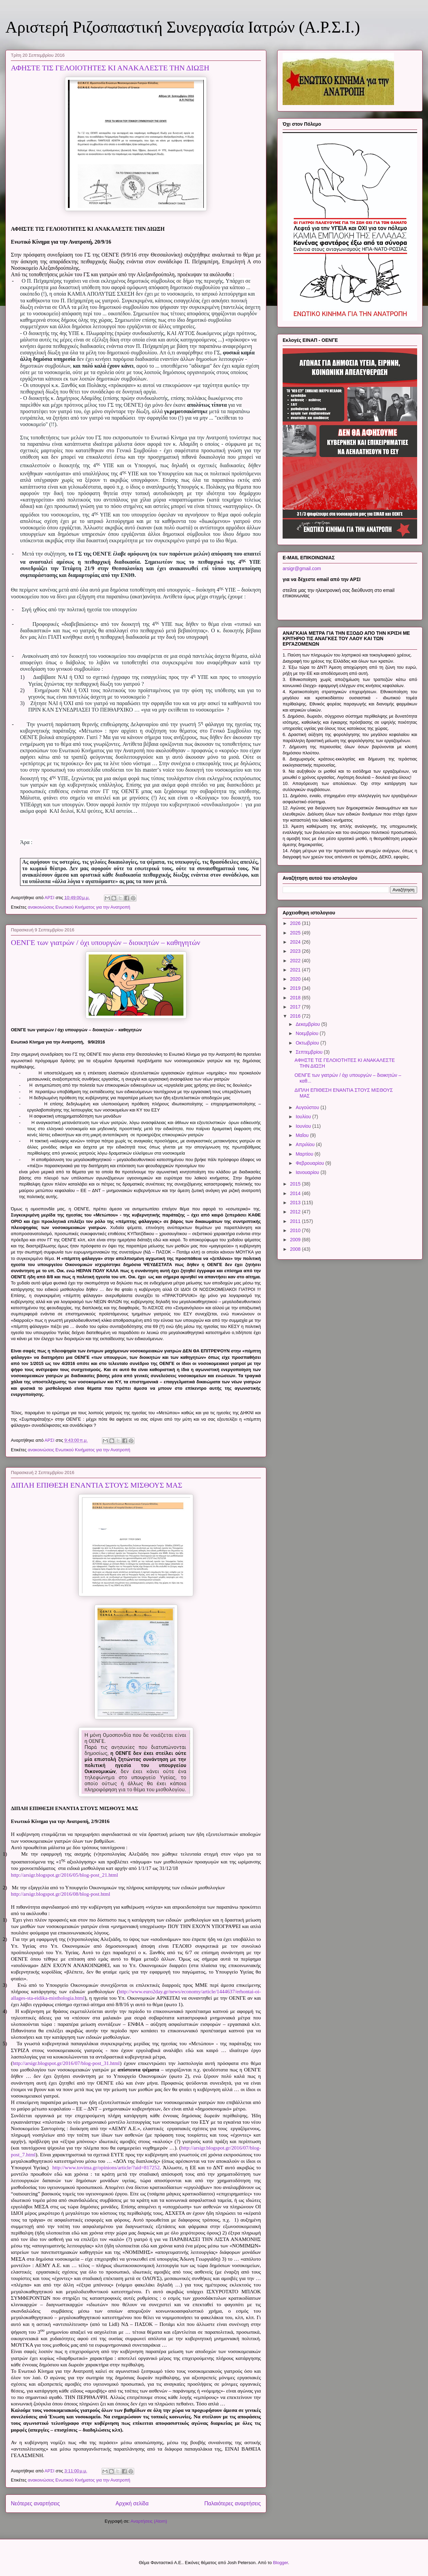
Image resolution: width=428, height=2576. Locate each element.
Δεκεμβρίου (308, 1024)
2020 (296, 979)
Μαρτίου (305, 1154)
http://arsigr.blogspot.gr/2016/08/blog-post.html (60, 1894)
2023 (296, 951)
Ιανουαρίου (308, 1172)
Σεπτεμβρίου (310, 1052)
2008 (296, 1249)
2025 (296, 932)
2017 (296, 1007)
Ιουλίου (304, 1116)
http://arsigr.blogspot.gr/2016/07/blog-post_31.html (66, 2063)
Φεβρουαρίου (310, 1163)
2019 (296, 988)
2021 (296, 969)
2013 (296, 1202)
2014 (296, 1193)
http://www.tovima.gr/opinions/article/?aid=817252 (106, 2167)
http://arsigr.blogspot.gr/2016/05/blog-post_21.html (64, 1875)
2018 (296, 997)
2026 (296, 923)
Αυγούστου (308, 1107)
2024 (296, 942)
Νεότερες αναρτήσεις (35, 2503)
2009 (296, 1239)
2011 (296, 1221)
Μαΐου (303, 1135)
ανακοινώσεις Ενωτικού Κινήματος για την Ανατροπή (79, 907)
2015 (296, 1184)
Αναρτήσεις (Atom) (148, 2521)
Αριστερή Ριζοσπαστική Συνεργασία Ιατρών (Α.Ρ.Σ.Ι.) (182, 27)
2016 (296, 1016)
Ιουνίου (304, 1126)
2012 (296, 1211)
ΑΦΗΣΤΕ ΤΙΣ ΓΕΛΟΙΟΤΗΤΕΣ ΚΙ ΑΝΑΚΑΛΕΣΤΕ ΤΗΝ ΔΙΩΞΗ (110, 68)
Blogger (280, 2562)
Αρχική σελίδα (131, 2503)
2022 (296, 960)
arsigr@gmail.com (302, 568)
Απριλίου (306, 1144)
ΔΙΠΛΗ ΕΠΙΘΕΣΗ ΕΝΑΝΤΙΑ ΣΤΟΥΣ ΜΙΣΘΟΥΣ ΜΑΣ (96, 1485)
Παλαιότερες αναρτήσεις (232, 2503)
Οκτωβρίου (308, 1043)
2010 (296, 1230)
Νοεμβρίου (308, 1033)
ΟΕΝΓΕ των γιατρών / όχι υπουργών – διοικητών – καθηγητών (105, 942)
